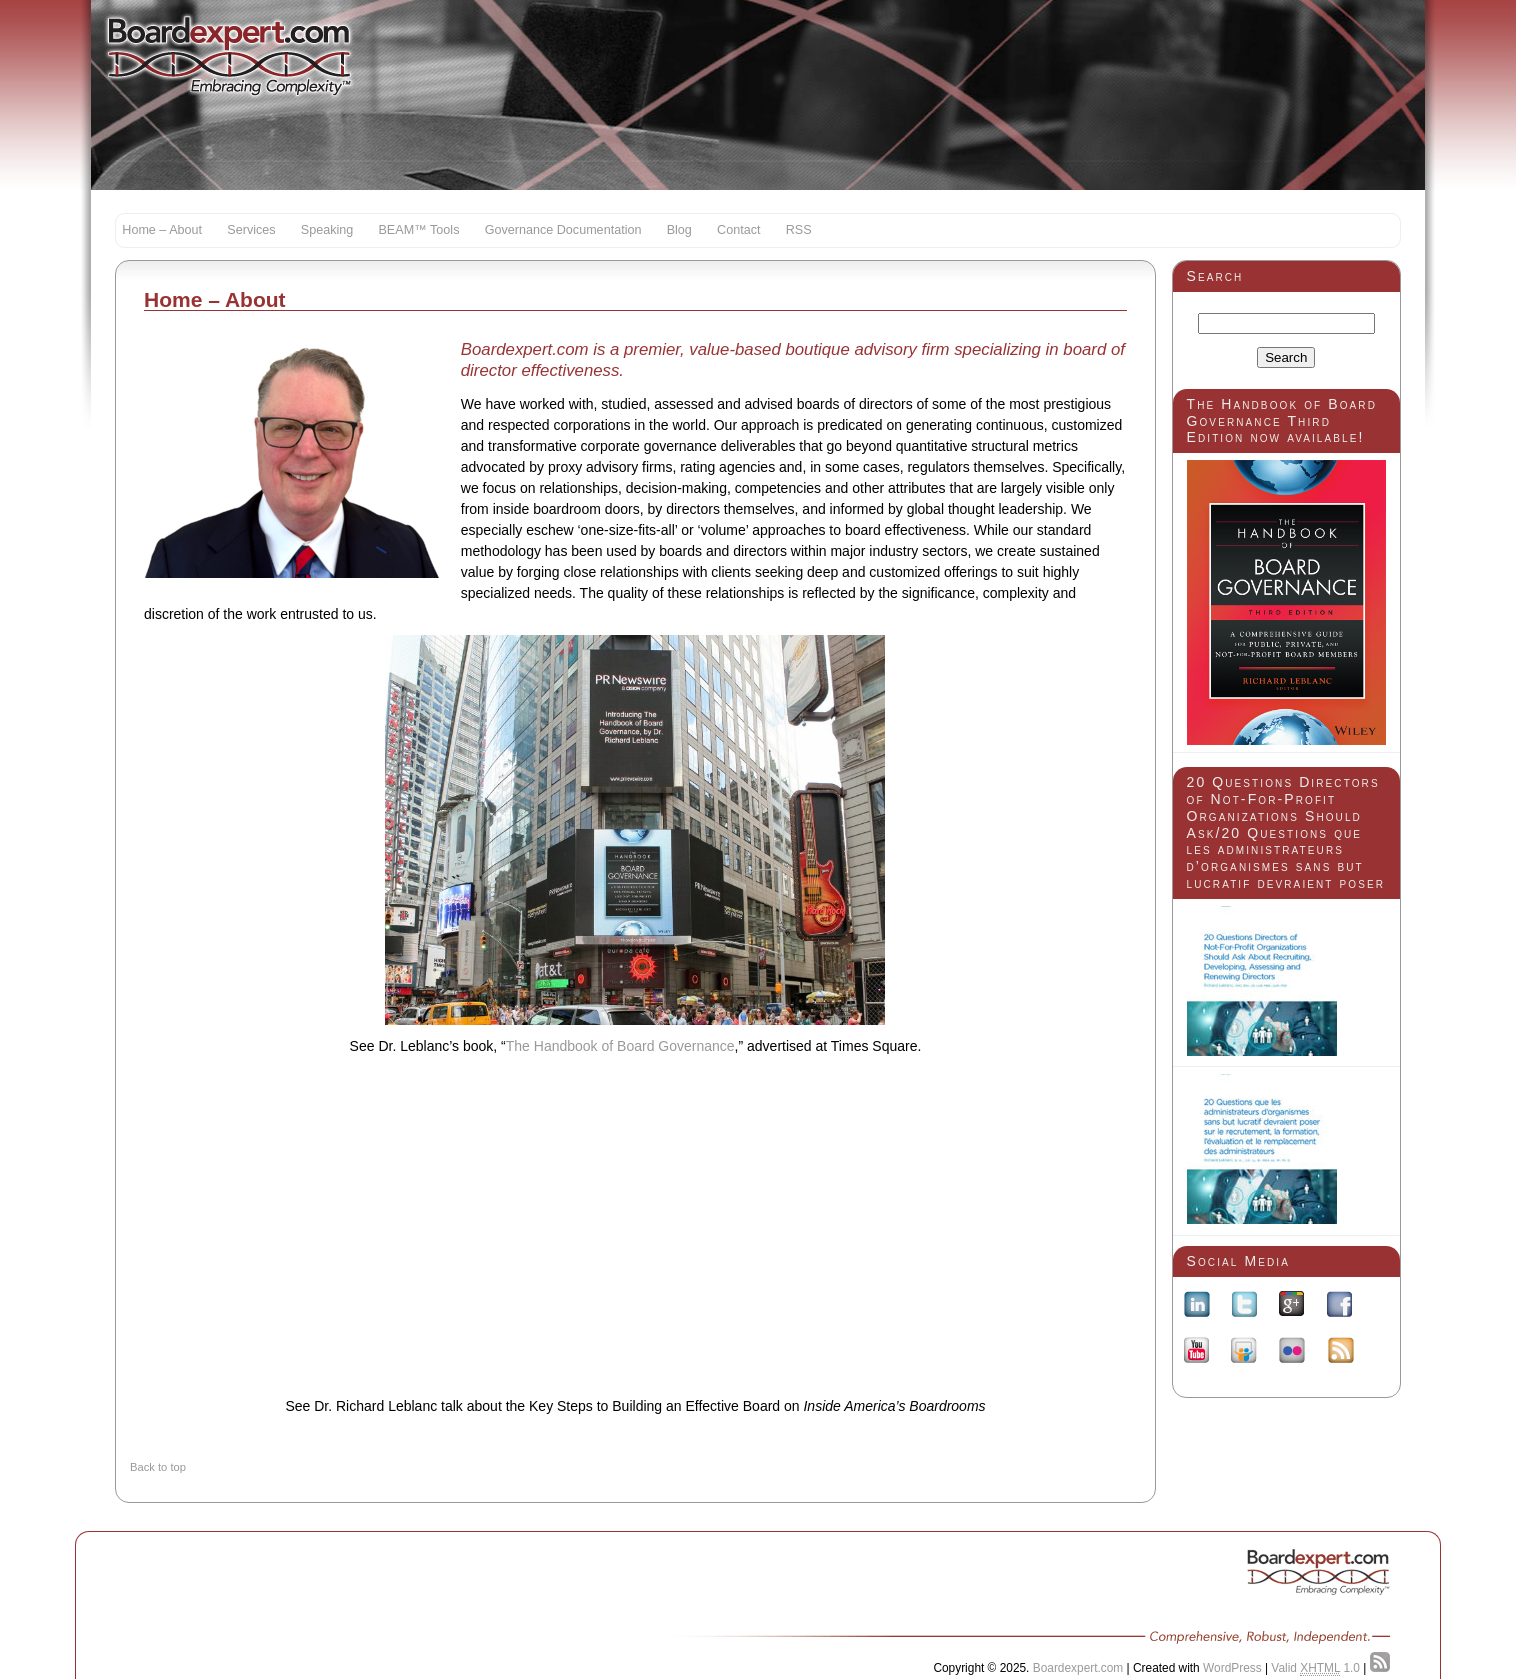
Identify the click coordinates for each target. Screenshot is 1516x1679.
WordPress (1232, 1668)
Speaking (327, 230)
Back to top (158, 1467)
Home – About (162, 230)
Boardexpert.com (1078, 1668)
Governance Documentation (563, 230)
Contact (738, 230)
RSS (799, 230)
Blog (679, 230)
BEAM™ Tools (418, 230)
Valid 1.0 (1315, 1668)
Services (251, 230)
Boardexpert (230, 55)
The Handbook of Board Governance (620, 1046)
